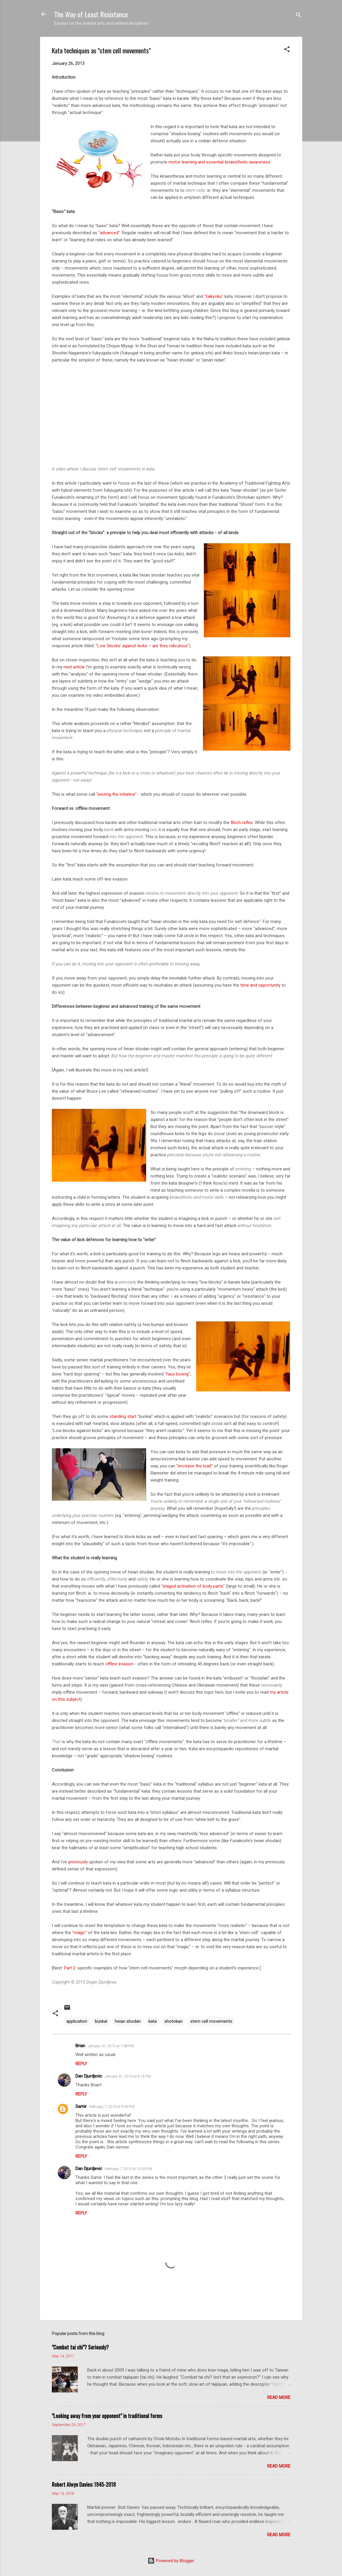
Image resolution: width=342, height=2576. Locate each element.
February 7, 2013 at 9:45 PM (111, 2106)
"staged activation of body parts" (193, 1586)
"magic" (79, 1932)
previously (78, 1862)
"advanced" (109, 232)
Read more (278, 2397)
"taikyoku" (213, 296)
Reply (81, 2063)
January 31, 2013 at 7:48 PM (110, 2046)
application (76, 2021)
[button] (286, 50)
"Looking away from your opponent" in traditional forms (107, 2416)
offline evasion (119, 1664)
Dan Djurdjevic (88, 2076)
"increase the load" (194, 1466)
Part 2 (69, 1968)
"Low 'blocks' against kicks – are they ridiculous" (142, 645)
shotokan (173, 2021)
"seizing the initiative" (116, 794)
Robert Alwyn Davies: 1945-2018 (84, 2484)
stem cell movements (211, 2021)
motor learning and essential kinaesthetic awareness (219, 162)
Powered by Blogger (171, 2560)
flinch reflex (242, 822)
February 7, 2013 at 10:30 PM (128, 2169)
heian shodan (128, 2021)
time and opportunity (260, 985)
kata (152, 2021)
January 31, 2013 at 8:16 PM (128, 2076)
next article (74, 667)
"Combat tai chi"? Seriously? (80, 2347)
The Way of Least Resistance (91, 14)
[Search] (298, 16)
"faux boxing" (177, 1374)
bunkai (101, 2021)
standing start (123, 1416)
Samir (81, 2106)
